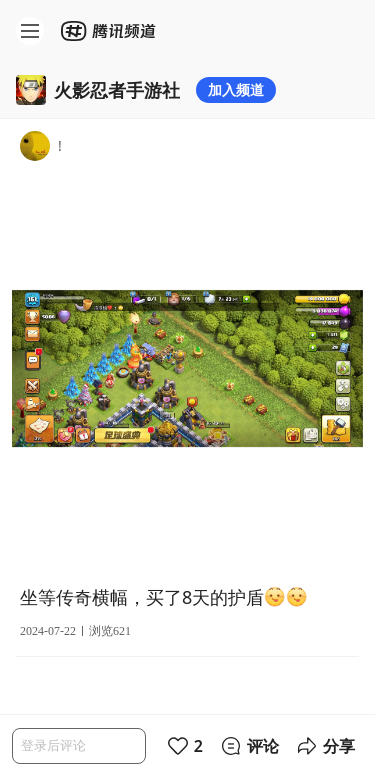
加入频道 (236, 89)
